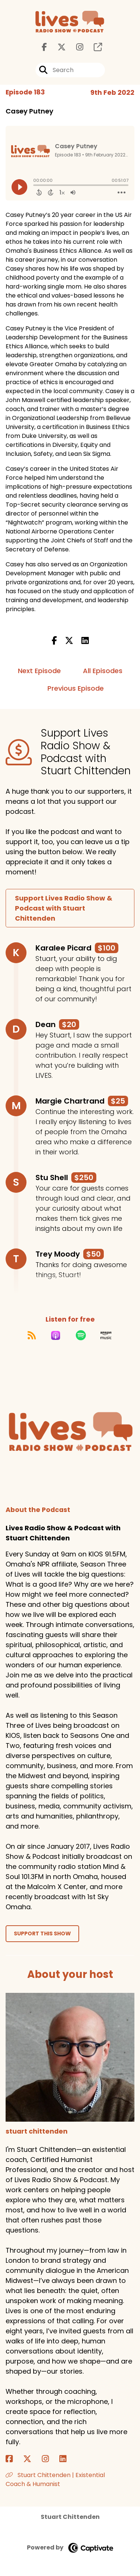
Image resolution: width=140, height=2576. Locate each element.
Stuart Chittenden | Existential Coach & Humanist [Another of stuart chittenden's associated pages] (55, 2479)
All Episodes (102, 670)
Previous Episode (75, 688)
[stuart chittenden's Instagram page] (50, 2459)
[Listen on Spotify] (81, 1335)
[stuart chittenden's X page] (31, 2459)
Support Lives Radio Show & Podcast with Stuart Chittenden (63, 908)
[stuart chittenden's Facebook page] (14, 2459)
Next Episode (39, 670)
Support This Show (42, 1933)
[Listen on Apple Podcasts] (56, 1335)
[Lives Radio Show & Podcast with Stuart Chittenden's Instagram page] (75, 47)
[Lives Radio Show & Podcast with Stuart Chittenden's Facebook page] (44, 47)
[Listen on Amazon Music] (106, 1335)
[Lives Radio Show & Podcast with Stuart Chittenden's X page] (57, 47)
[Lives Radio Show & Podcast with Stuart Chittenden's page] (93, 47)
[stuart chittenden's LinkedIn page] (67, 2459)
